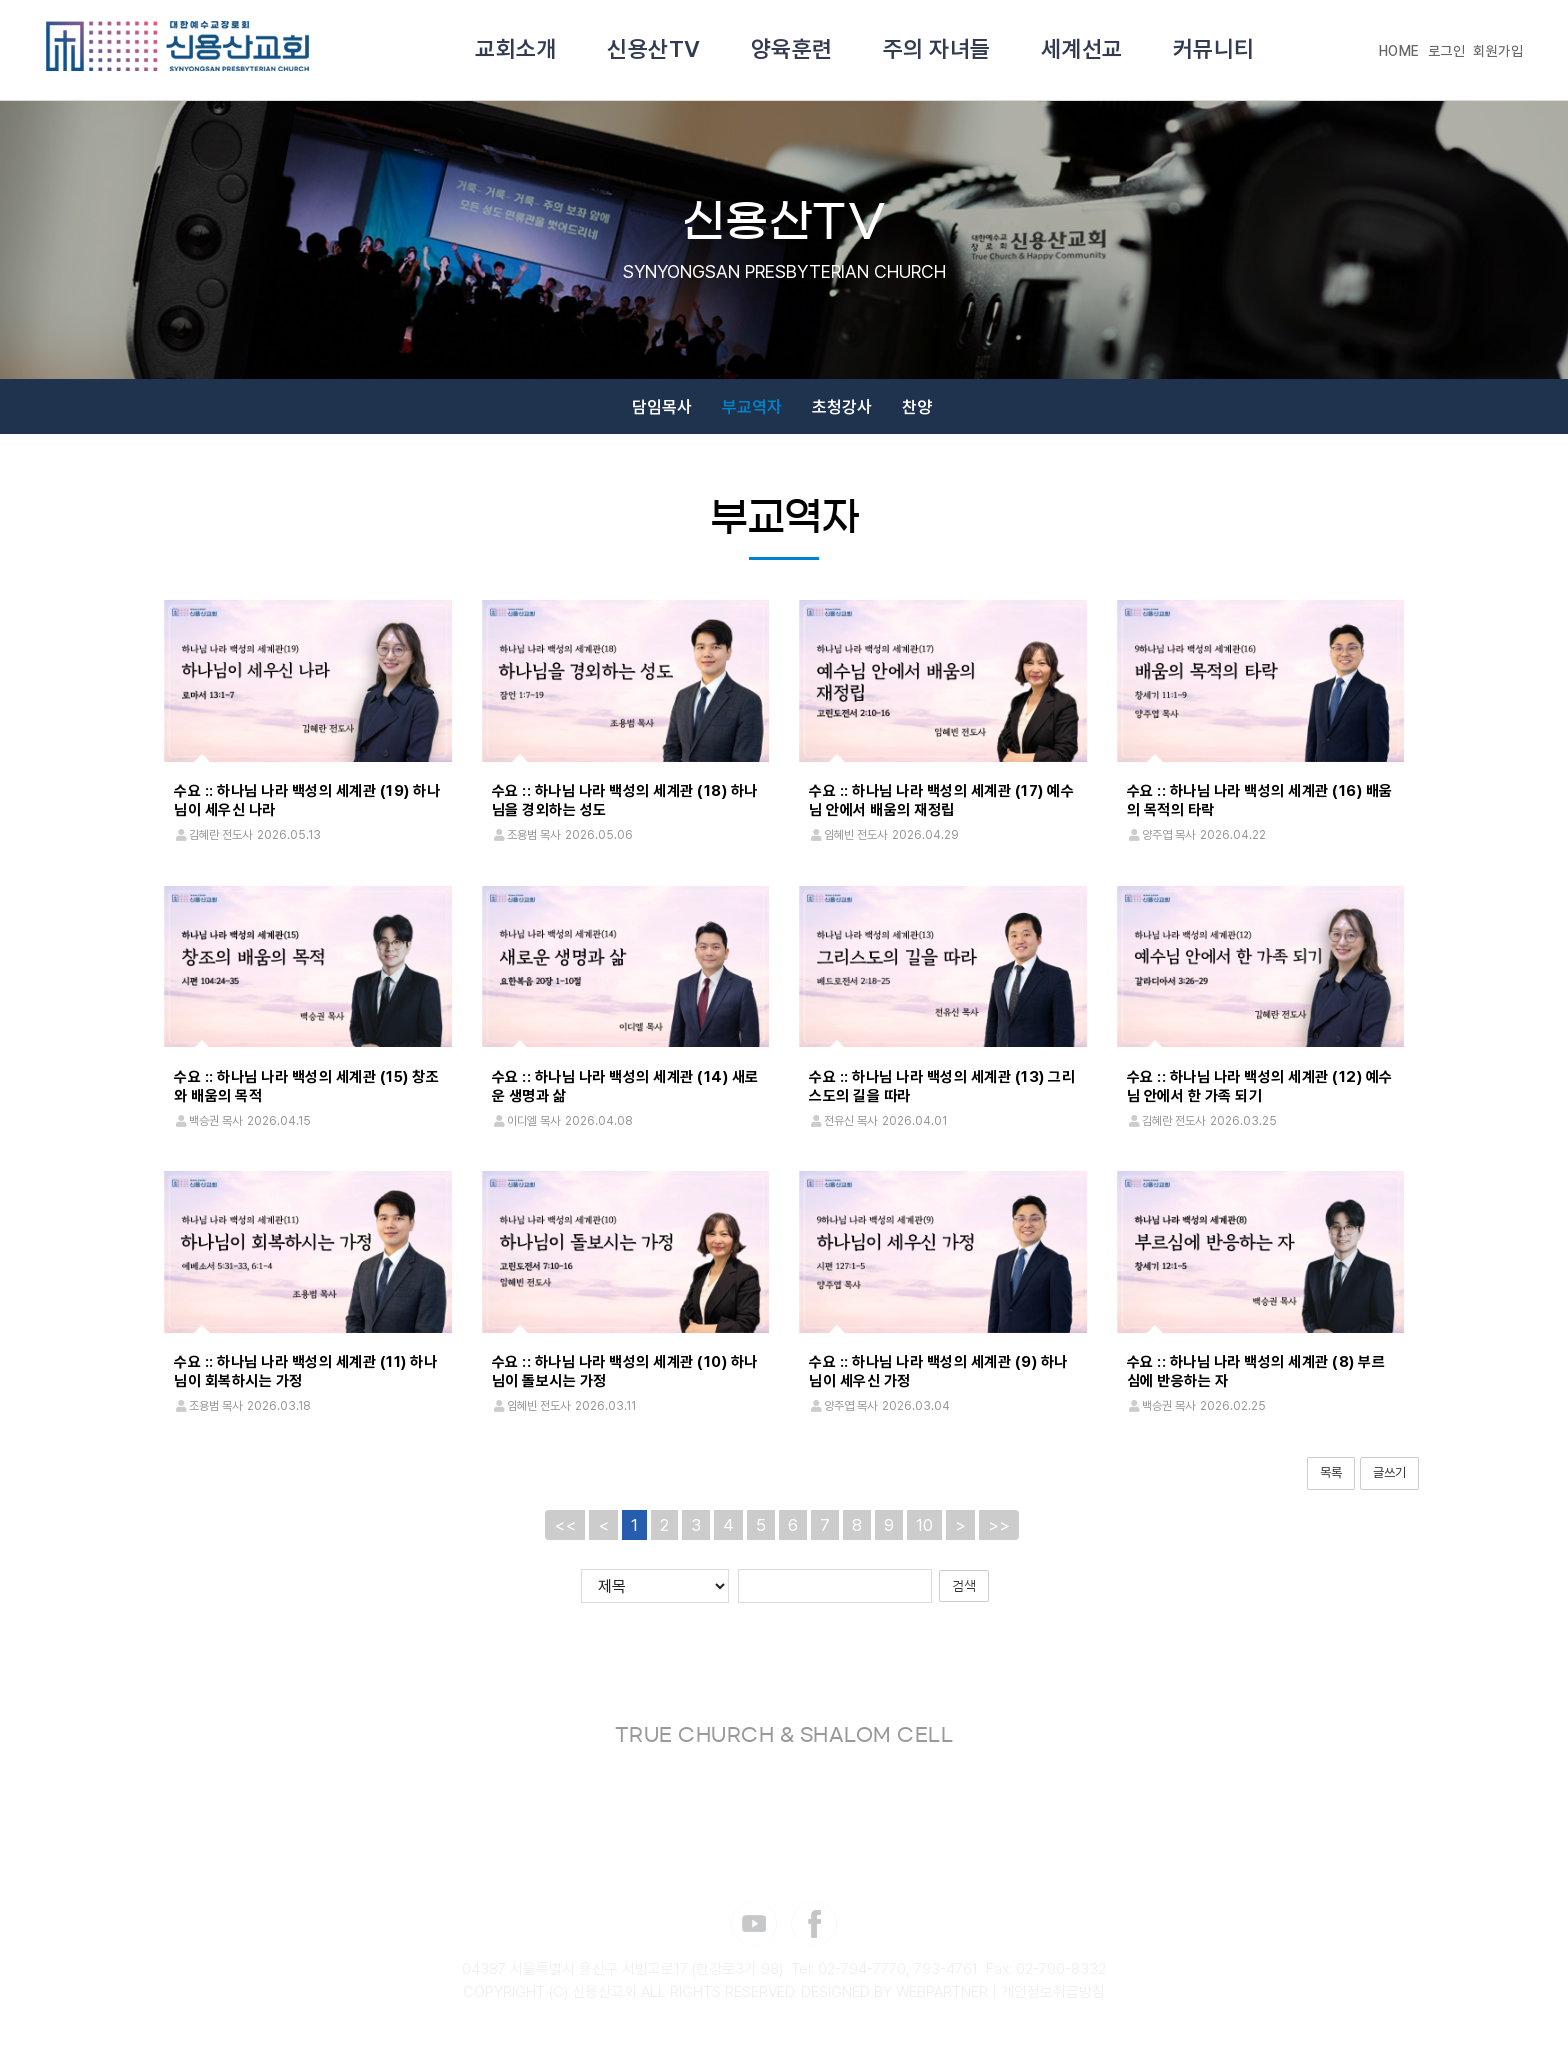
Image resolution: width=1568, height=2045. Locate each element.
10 (924, 1525)
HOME (1399, 51)
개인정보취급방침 (1053, 1993)
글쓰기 (1389, 1472)
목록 (1331, 1472)
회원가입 (1498, 51)
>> (999, 1525)
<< (565, 1525)
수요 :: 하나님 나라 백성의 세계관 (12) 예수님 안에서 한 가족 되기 (1260, 1086)
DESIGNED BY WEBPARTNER (894, 1993)
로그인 (1447, 51)
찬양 (917, 407)
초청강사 (842, 407)
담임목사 (662, 407)
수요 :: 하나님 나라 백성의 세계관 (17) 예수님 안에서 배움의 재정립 (941, 800)
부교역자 (752, 407)
